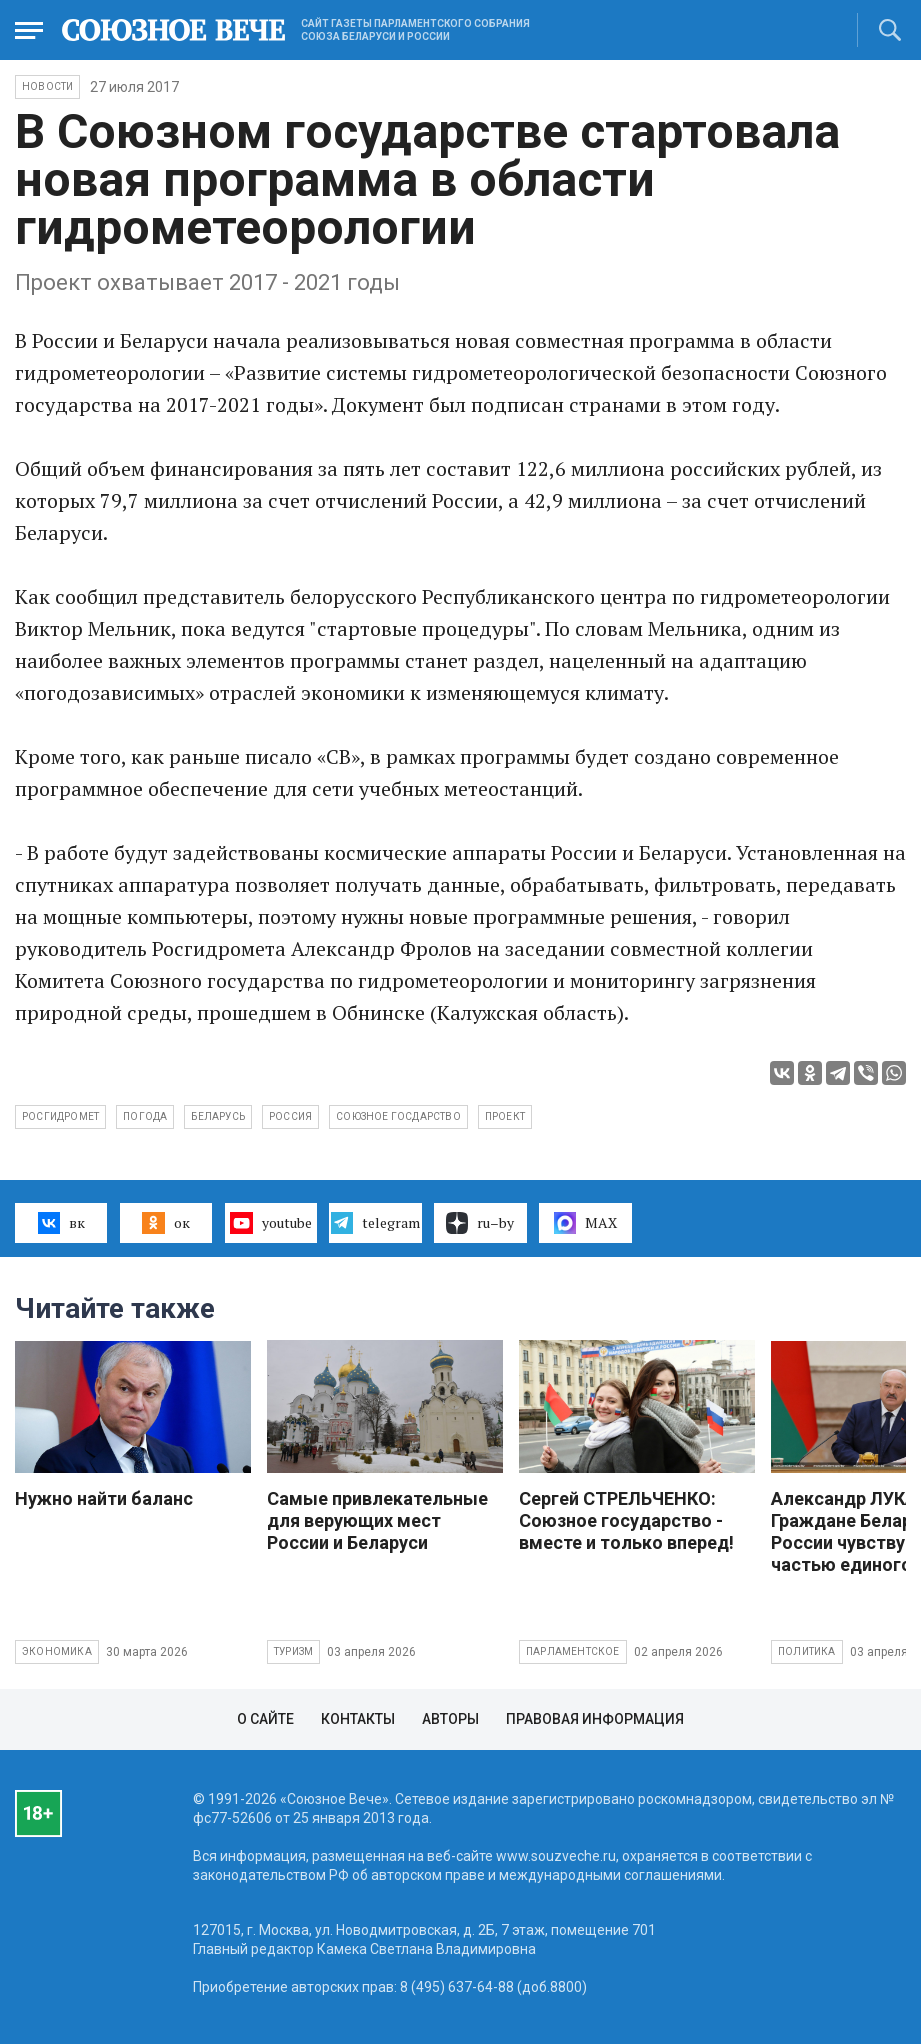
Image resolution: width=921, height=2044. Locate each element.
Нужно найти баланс (104, 1498)
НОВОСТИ (47, 86)
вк (61, 1223)
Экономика (57, 1651)
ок (165, 1223)
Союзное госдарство (398, 1116)
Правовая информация (595, 1719)
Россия (290, 1116)
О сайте (265, 1719)
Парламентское (573, 1651)
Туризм (293, 1651)
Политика (807, 1651)
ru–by (480, 1223)
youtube (270, 1223)
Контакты (358, 1719)
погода (145, 1116)
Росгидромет (60, 1116)
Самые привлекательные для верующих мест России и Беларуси (377, 1520)
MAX (585, 1223)
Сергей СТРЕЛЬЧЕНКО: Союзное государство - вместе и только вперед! (626, 1520)
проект (505, 1116)
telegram (375, 1223)
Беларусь (218, 1116)
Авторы (450, 1719)
